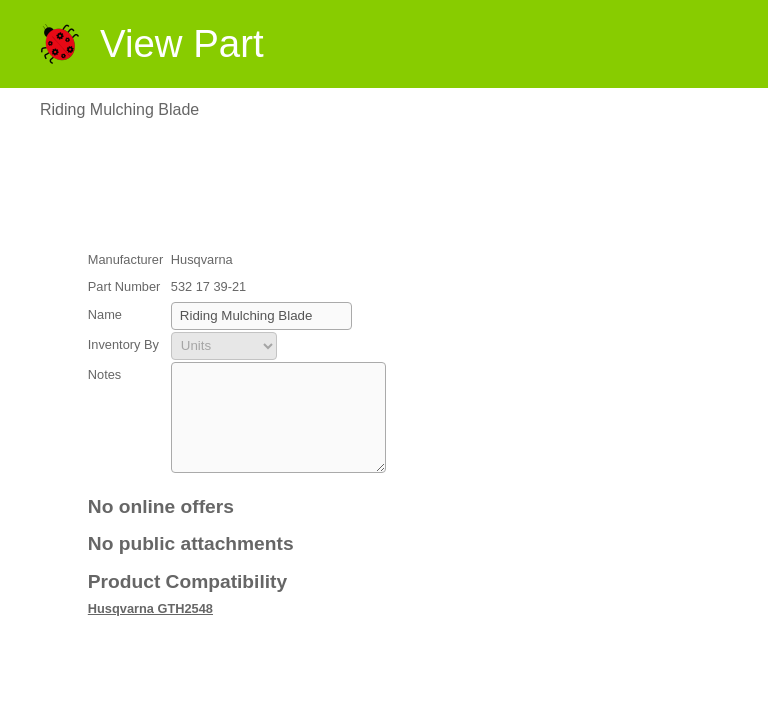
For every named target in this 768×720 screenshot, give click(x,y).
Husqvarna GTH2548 (150, 629)
